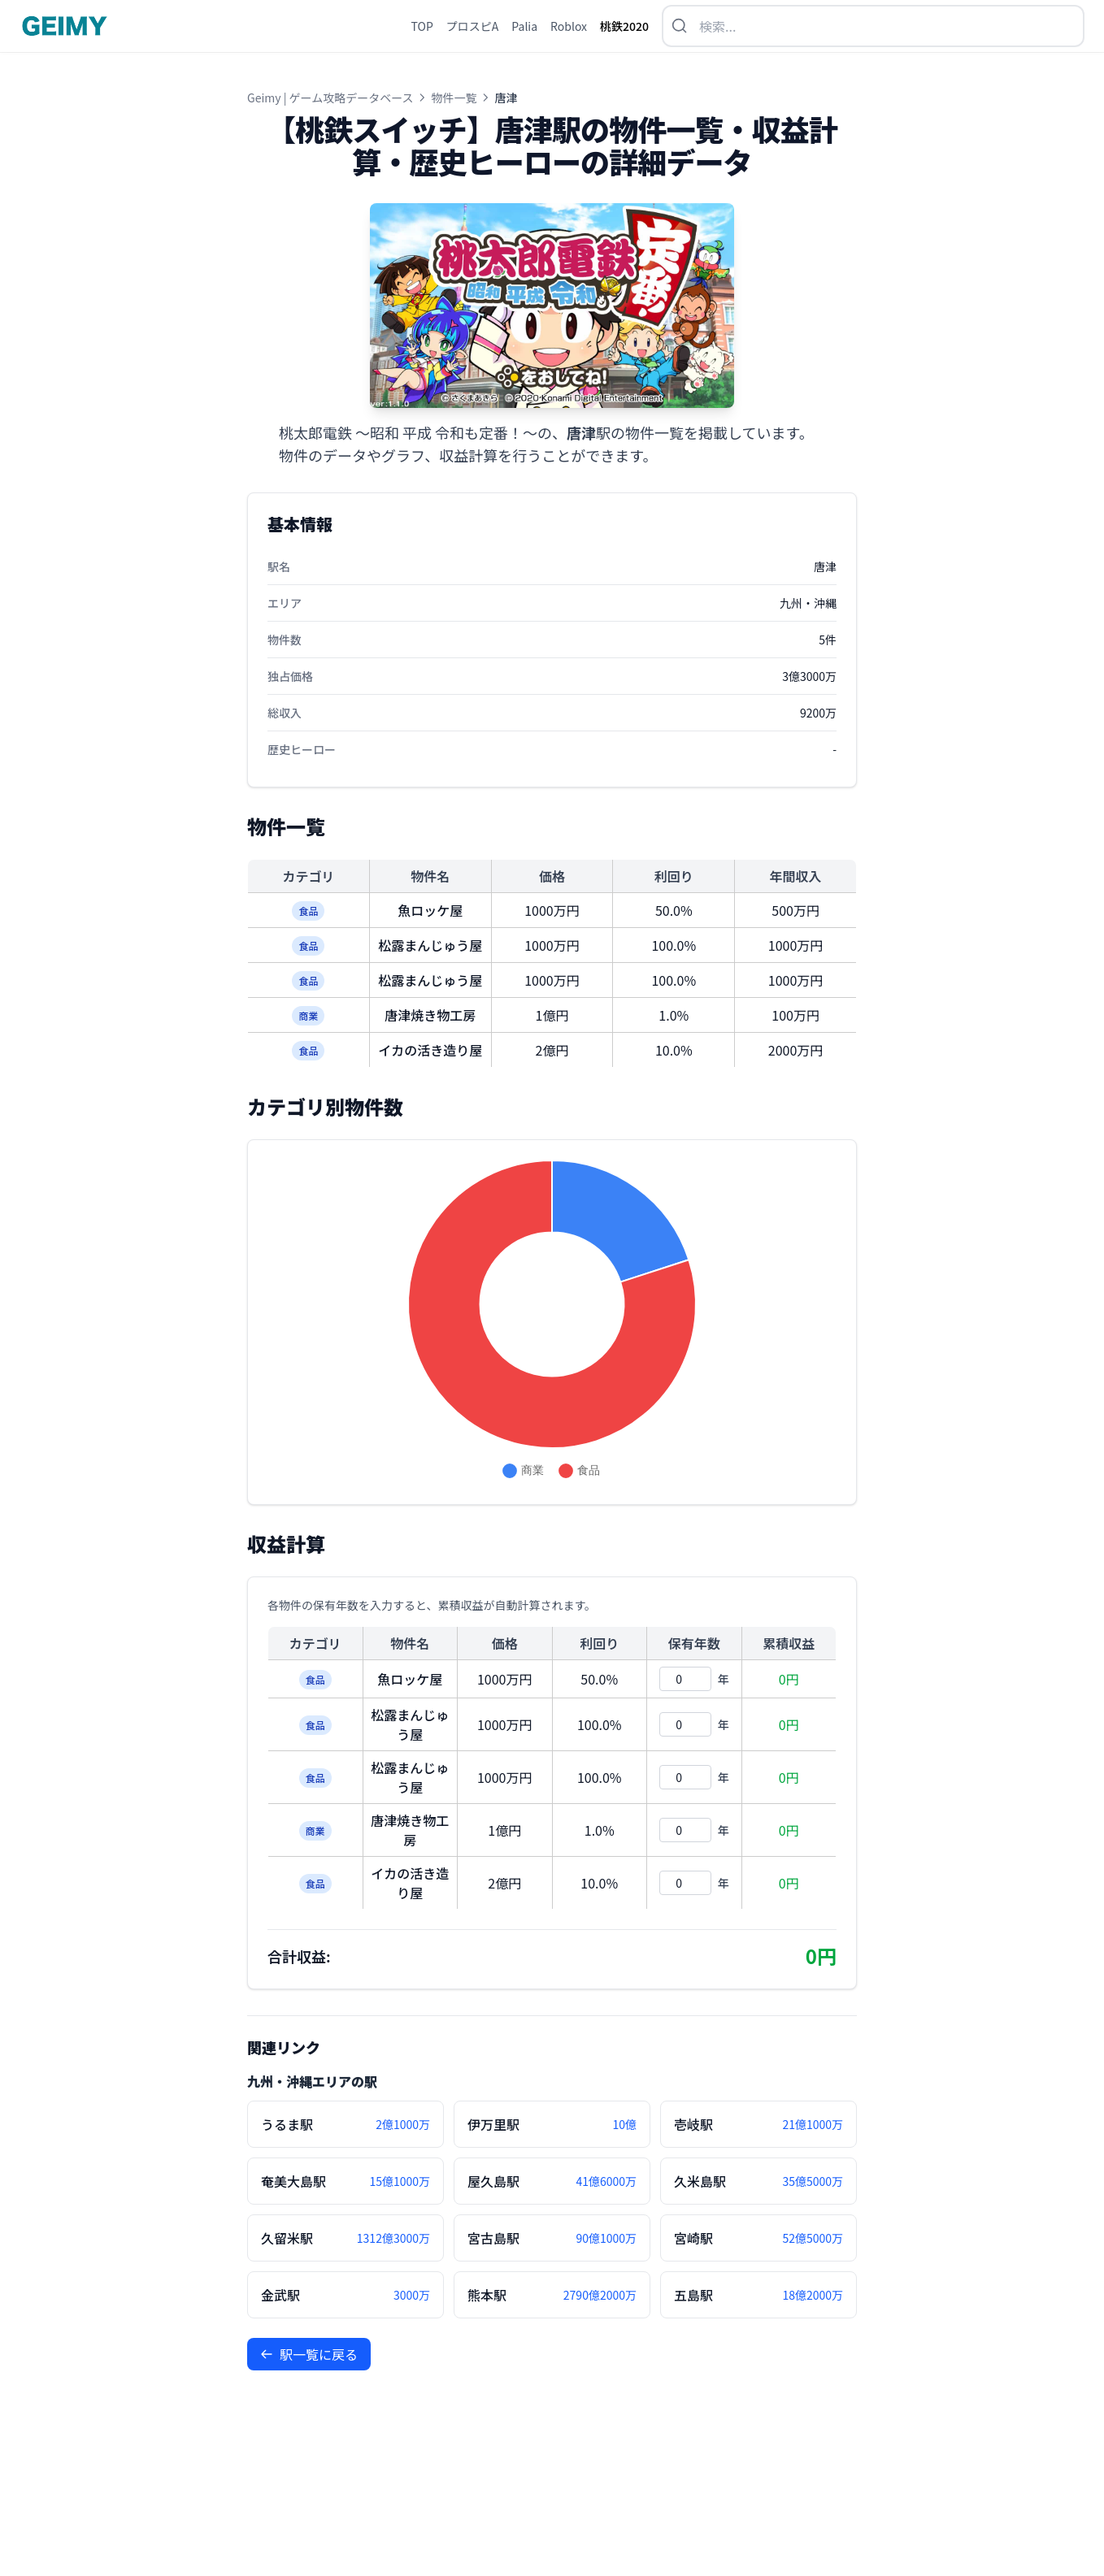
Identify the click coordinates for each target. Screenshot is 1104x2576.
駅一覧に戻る (309, 2354)
